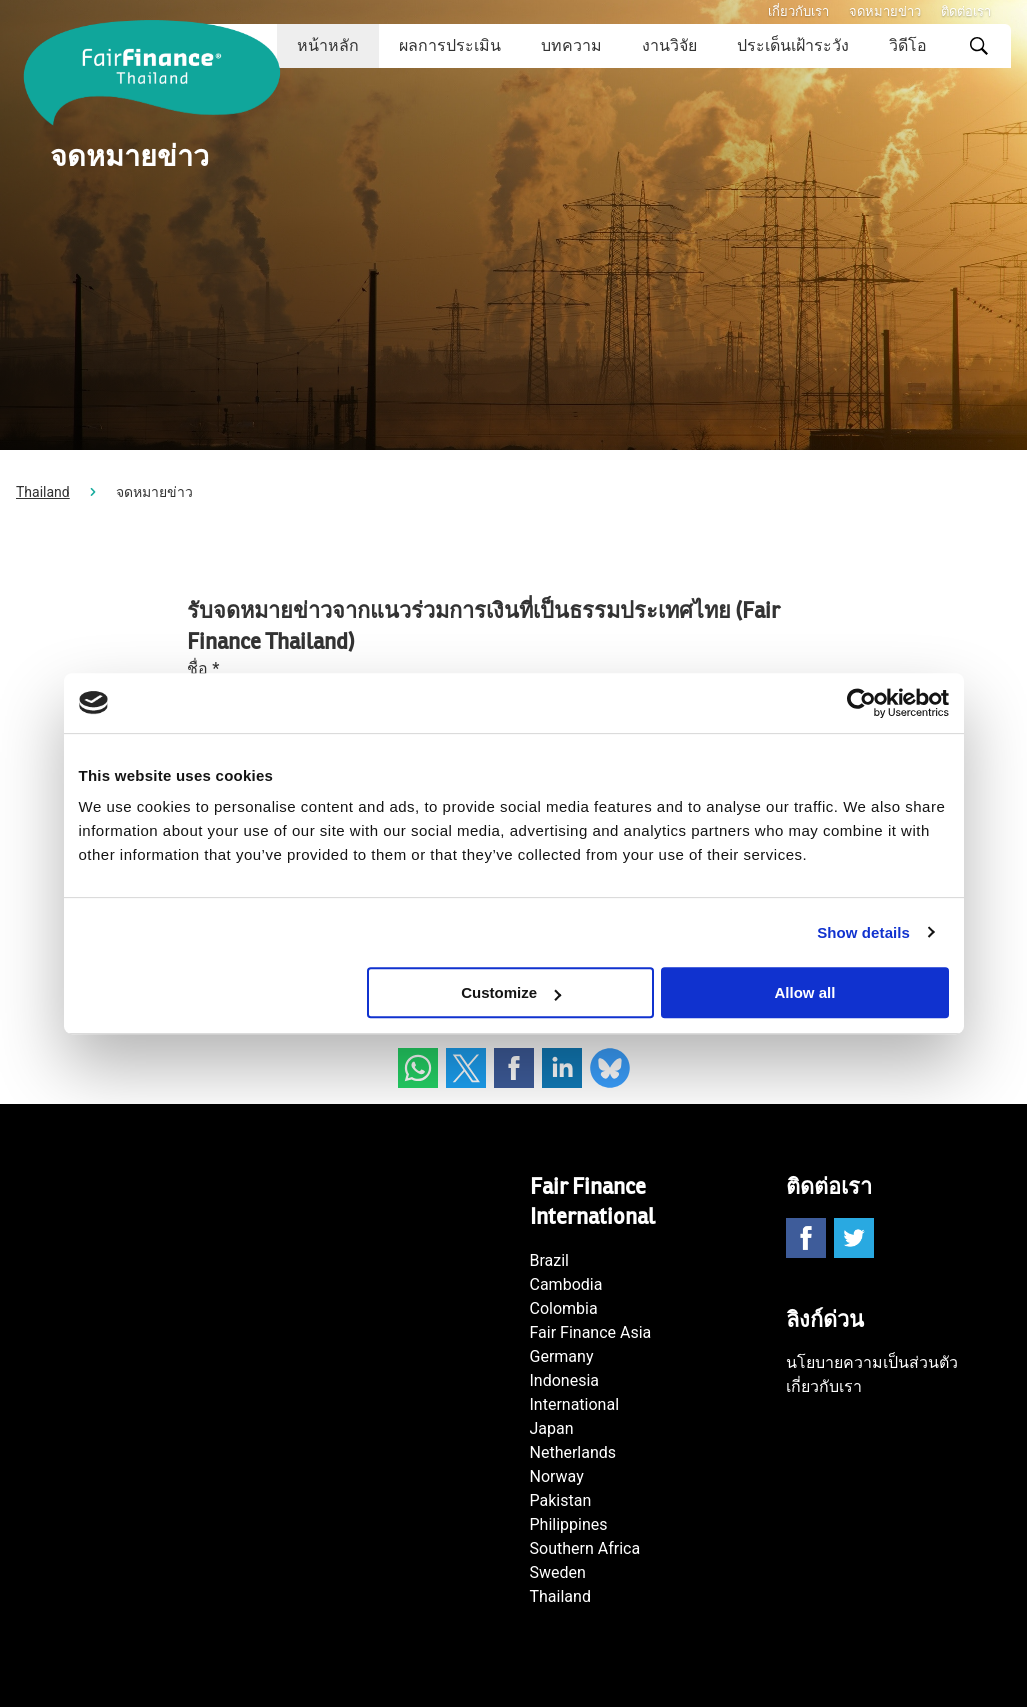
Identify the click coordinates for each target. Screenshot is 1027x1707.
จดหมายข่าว (885, 11)
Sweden (558, 1572)
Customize (511, 992)
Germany (562, 1356)
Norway (557, 1476)
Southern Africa (585, 1548)
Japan (552, 1428)
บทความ (571, 45)
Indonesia (565, 1380)
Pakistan (561, 1500)
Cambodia (566, 1284)
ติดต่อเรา (966, 11)
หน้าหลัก (328, 45)
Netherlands (573, 1452)
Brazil (550, 1260)
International (575, 1404)
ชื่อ (203, 668)
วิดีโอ (908, 45)
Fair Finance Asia (591, 1332)
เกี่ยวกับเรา (798, 11)
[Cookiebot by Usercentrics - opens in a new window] (861, 703)
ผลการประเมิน (450, 45)
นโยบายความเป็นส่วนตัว (872, 1362)
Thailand (43, 492)
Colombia (564, 1308)
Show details (863, 932)
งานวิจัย (669, 45)
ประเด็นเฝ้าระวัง (793, 45)
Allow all (805, 992)
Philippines (569, 1524)
